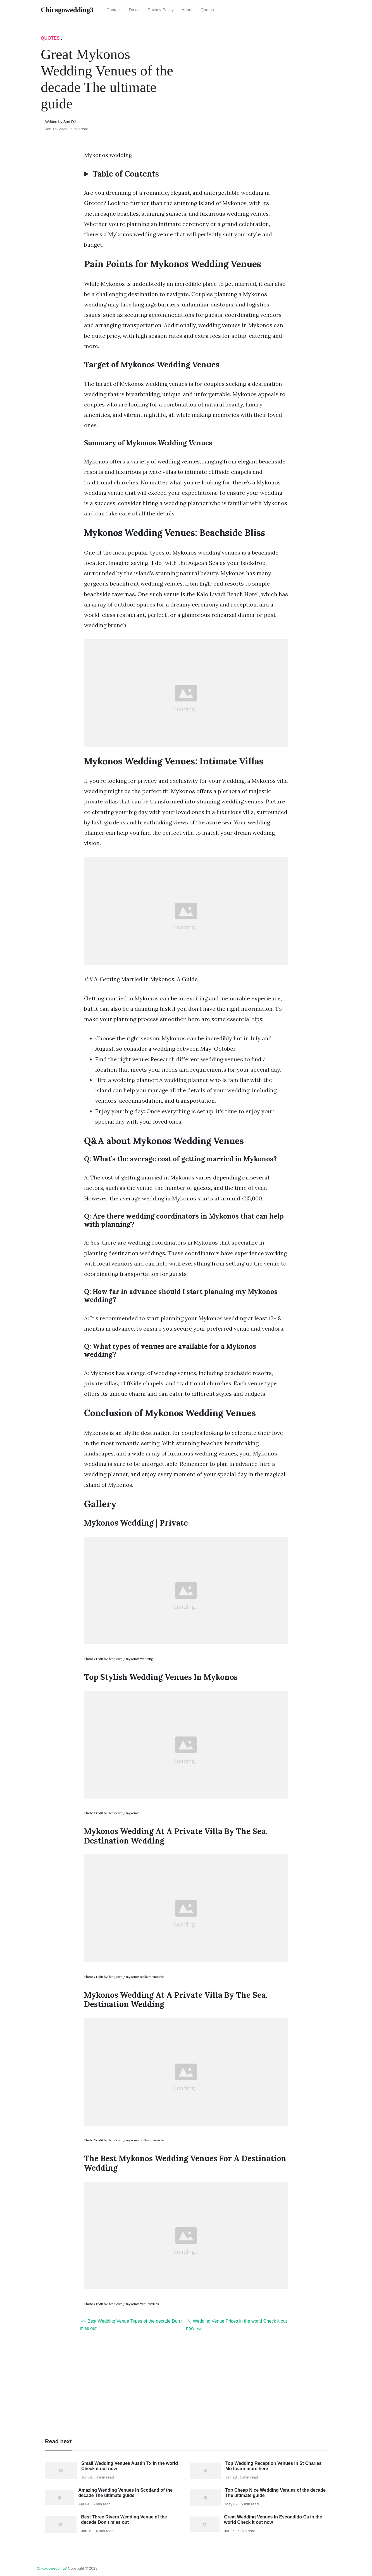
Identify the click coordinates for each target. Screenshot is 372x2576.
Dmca (134, 10)
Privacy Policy (161, 10)
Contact (113, 10)
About (187, 10)
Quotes (207, 10)
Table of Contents (125, 174)
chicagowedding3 (52, 2568)
